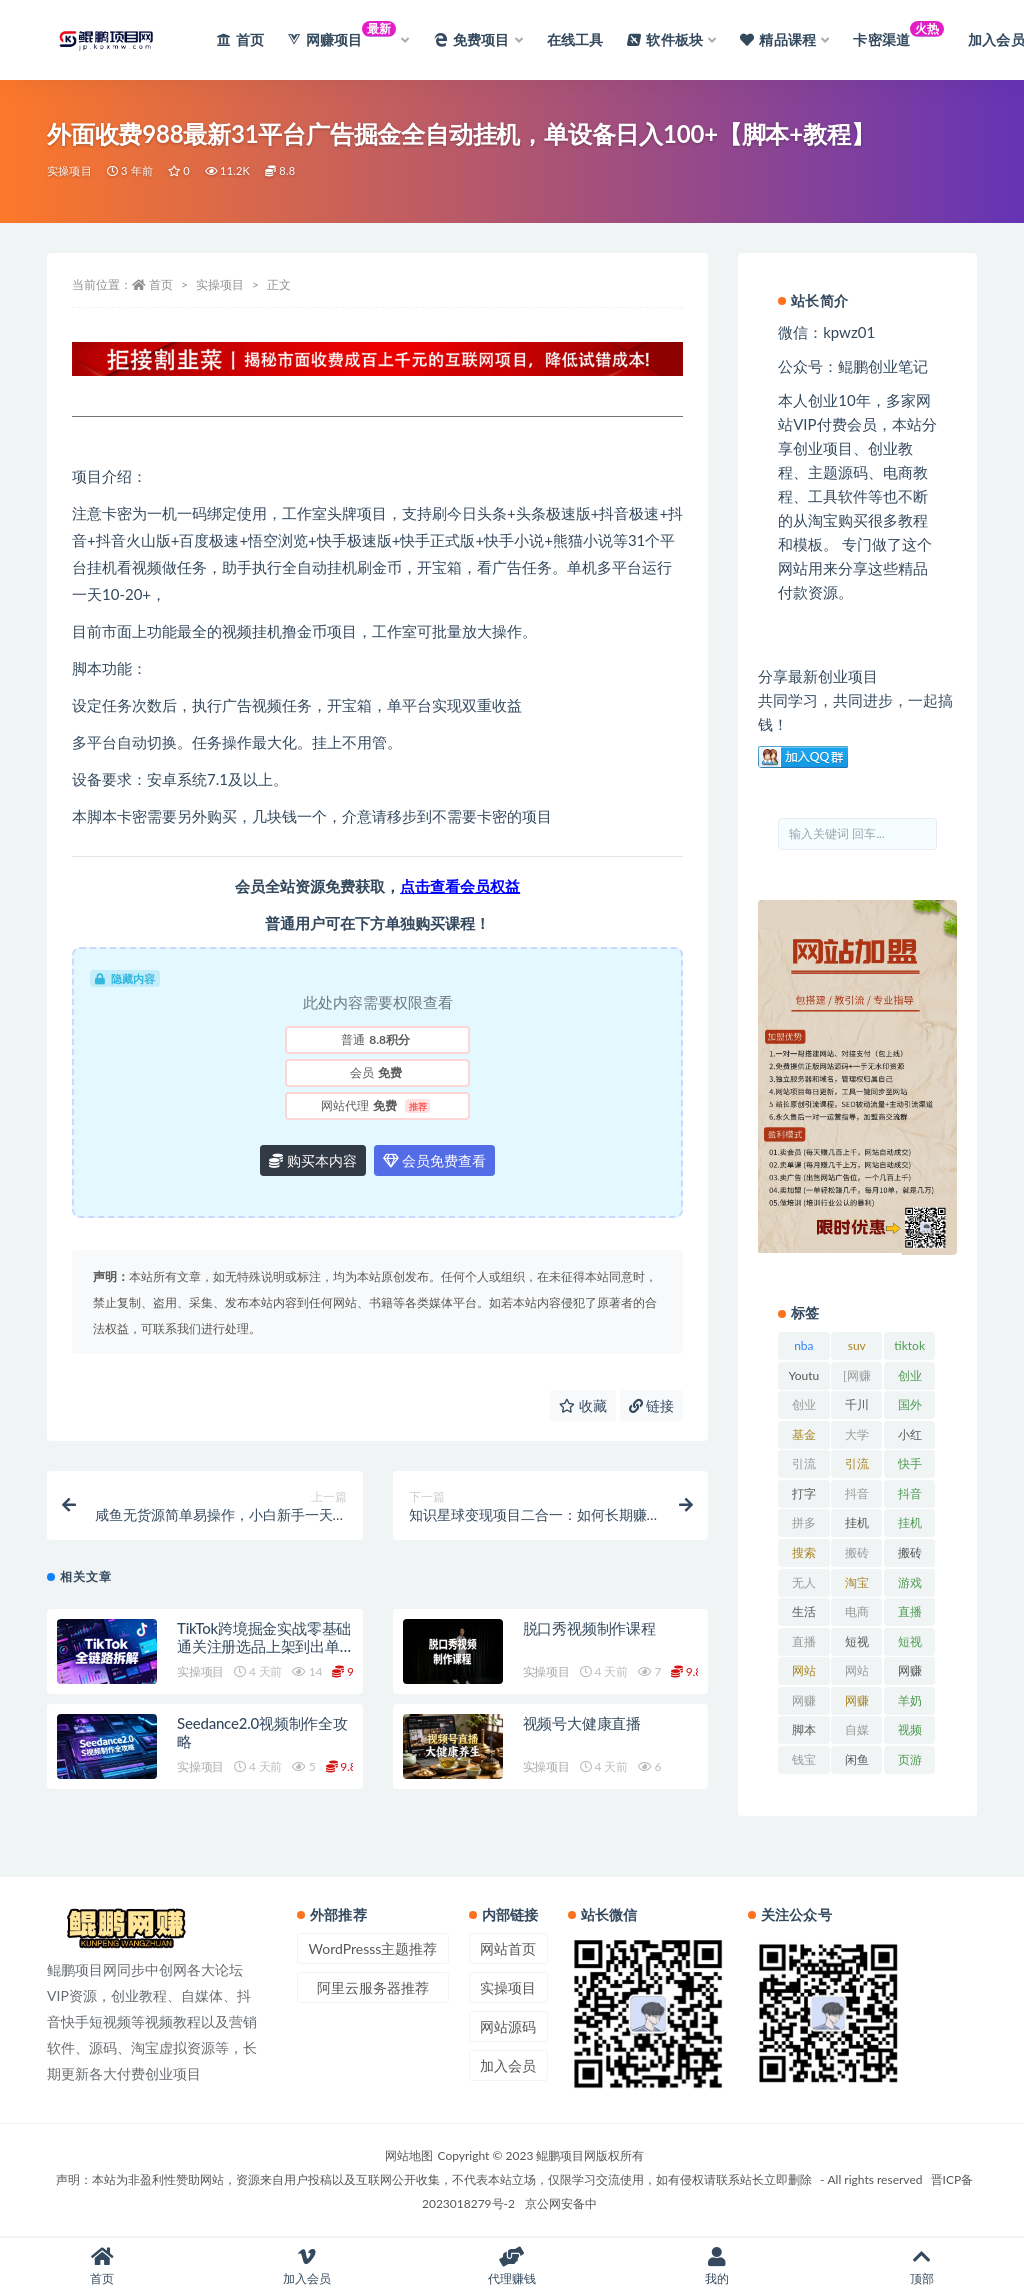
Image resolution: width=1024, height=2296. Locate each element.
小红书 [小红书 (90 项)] (910, 1438)
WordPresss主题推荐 (373, 1948)
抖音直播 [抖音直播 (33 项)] (910, 1497)
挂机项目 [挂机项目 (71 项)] (910, 1526)
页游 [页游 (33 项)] (910, 1759)
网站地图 (409, 2155)
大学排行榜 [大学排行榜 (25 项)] (857, 1438)
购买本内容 (313, 1160)
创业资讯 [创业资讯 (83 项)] (804, 1408)
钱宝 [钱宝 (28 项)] (804, 1759)
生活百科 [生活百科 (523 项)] (804, 1615)
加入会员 (508, 2065)
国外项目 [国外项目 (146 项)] (910, 1408)
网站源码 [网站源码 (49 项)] (857, 1674)
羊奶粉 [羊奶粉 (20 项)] (910, 1704)
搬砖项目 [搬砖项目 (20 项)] (910, 1556)
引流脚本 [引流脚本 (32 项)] (857, 1467)
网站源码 (508, 2026)
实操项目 (69, 170)
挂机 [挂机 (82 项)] (857, 1522)
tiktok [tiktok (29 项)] (909, 1345)
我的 (716, 2266)
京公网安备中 (561, 2203)
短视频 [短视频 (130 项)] (857, 1645)
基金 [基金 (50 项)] (804, 1434)
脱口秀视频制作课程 (589, 1628)
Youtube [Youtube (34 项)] (804, 1379)
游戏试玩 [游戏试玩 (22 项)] (910, 1586)
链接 (652, 1405)
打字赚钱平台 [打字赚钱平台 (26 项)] (804, 1497)
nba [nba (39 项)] (803, 1345)
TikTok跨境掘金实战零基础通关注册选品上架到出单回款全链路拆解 (264, 1646)
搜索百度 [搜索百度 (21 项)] (804, 1556)
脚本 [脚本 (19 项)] (804, 1729)
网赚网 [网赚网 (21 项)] (804, 1704)
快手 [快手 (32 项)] (910, 1463)
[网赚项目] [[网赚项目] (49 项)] (857, 1379)
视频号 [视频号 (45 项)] (910, 1733)
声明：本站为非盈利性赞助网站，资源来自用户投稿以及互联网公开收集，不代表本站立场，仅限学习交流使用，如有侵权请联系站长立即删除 (434, 2179)
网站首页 (508, 1948)
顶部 (921, 2266)
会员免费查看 (435, 1160)
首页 (161, 284)
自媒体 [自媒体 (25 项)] (857, 1733)
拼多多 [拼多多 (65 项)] (804, 1526)
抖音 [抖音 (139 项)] (857, 1493)
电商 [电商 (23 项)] (857, 1611)
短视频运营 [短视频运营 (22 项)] (910, 1645)
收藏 (583, 1405)
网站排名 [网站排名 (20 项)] (804, 1674)
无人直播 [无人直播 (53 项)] (804, 1586)
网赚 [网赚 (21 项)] (910, 1670)
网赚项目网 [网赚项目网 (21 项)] (857, 1704)
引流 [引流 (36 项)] (804, 1463)
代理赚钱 (512, 2266)
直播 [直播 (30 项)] (910, 1611)
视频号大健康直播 (582, 1723)
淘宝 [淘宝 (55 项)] (857, 1582)
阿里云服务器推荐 (373, 1987)
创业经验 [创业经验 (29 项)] (910, 1379)
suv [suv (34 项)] (857, 1345)
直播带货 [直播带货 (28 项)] (804, 1645)
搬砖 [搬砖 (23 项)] (857, 1552)
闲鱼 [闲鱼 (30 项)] (857, 1759)
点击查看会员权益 (460, 886)
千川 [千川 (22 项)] (857, 1404)
